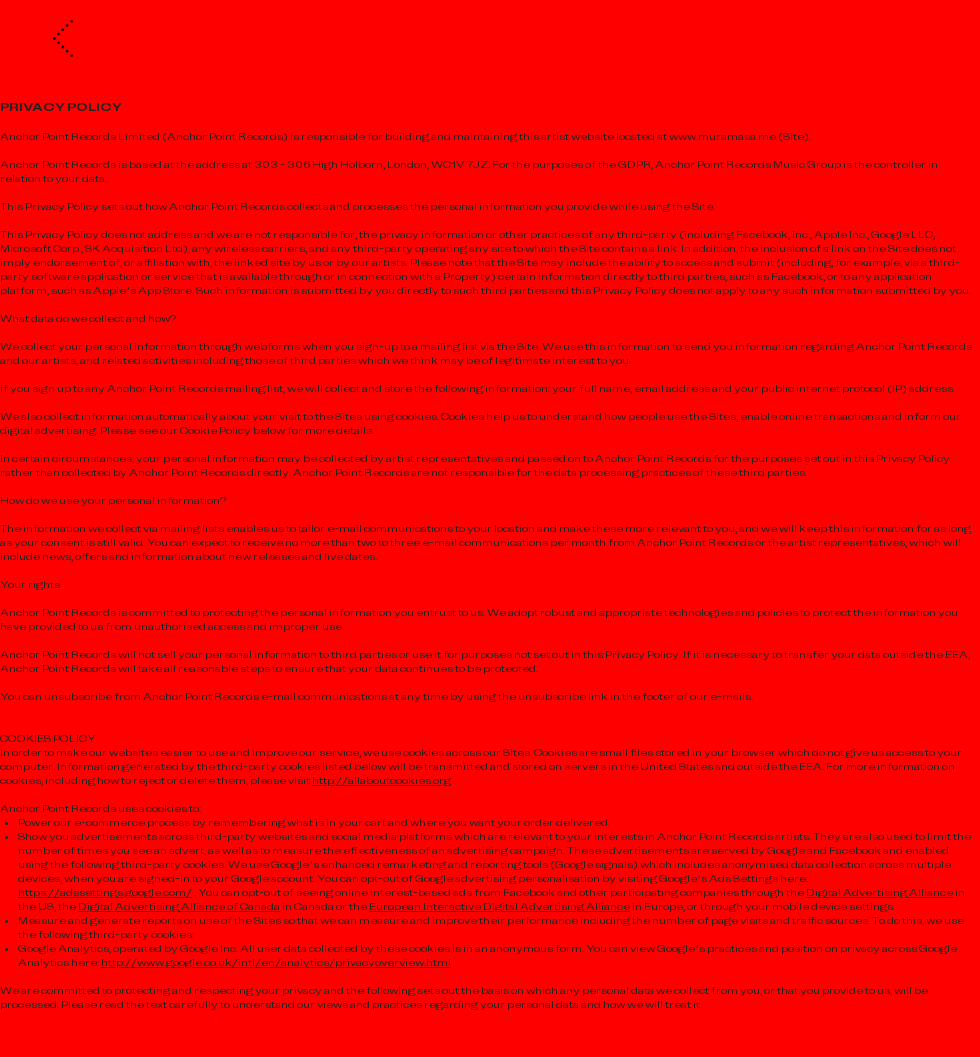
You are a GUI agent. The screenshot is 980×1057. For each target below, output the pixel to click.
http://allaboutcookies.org (381, 780)
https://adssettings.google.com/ (105, 892)
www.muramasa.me (722, 136)
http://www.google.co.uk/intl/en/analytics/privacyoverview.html (276, 962)
